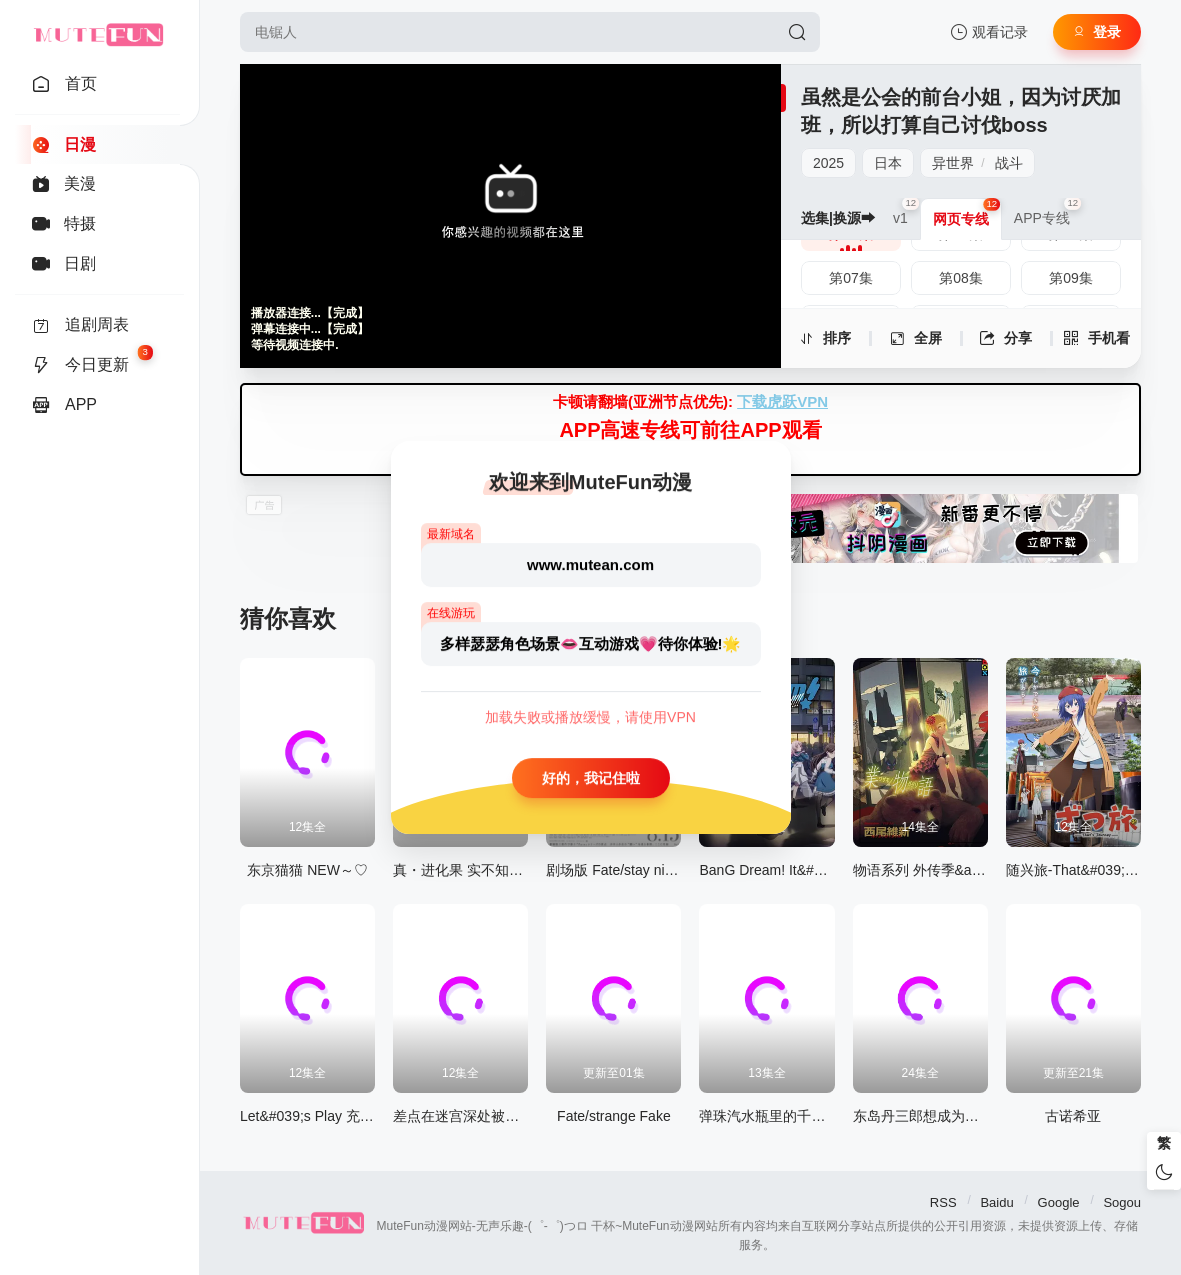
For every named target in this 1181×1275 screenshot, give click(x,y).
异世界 (953, 163)
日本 (888, 163)
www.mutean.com (590, 564)
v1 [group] (906, 212)
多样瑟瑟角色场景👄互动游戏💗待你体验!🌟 (591, 643)
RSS (943, 1202)
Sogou (1122, 1202)
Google (1059, 1202)
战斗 (1009, 163)
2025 (828, 163)
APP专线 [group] (1048, 212)
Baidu (996, 1202)
